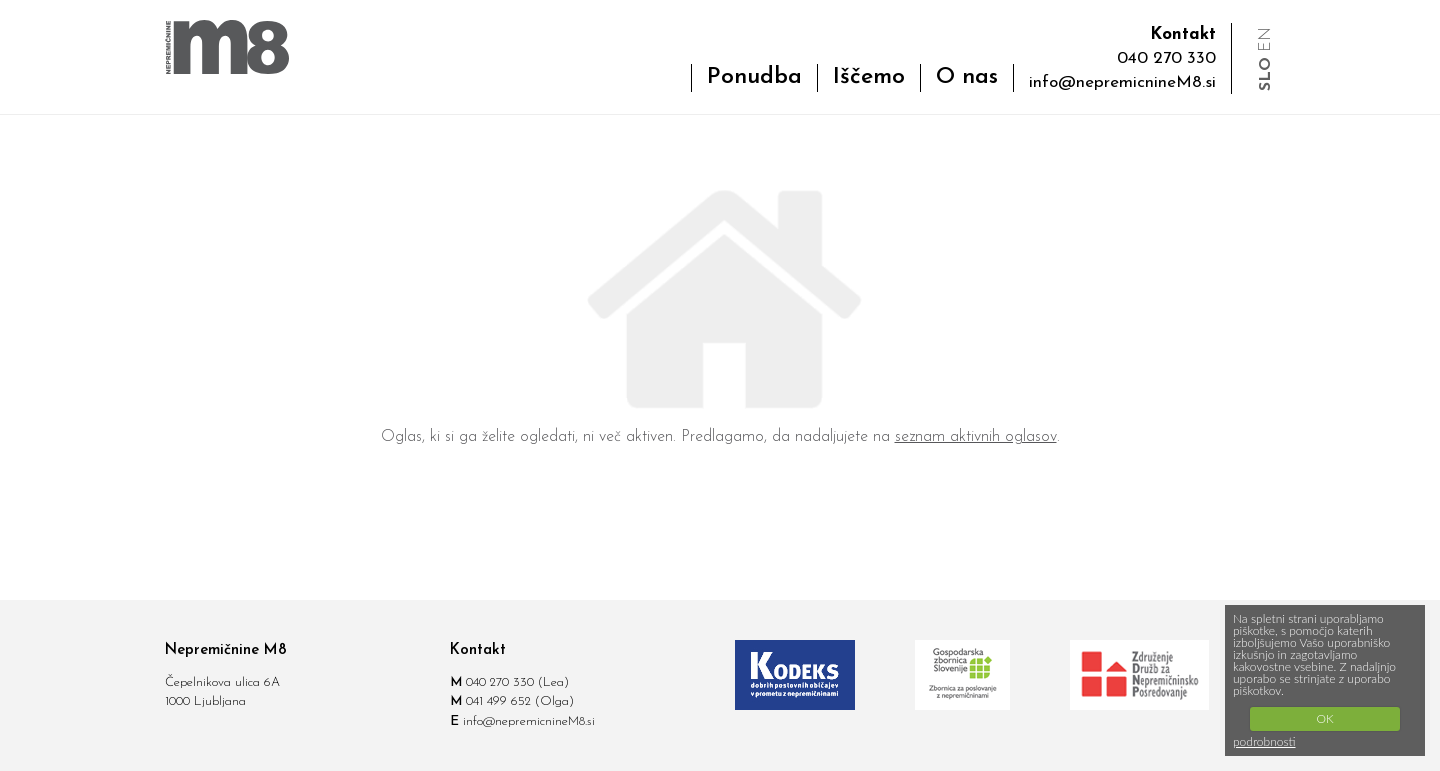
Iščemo (869, 77)
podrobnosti (1264, 741)
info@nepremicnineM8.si (1122, 82)
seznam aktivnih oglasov (976, 437)
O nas (967, 77)
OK (1324, 718)
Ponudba (754, 77)
